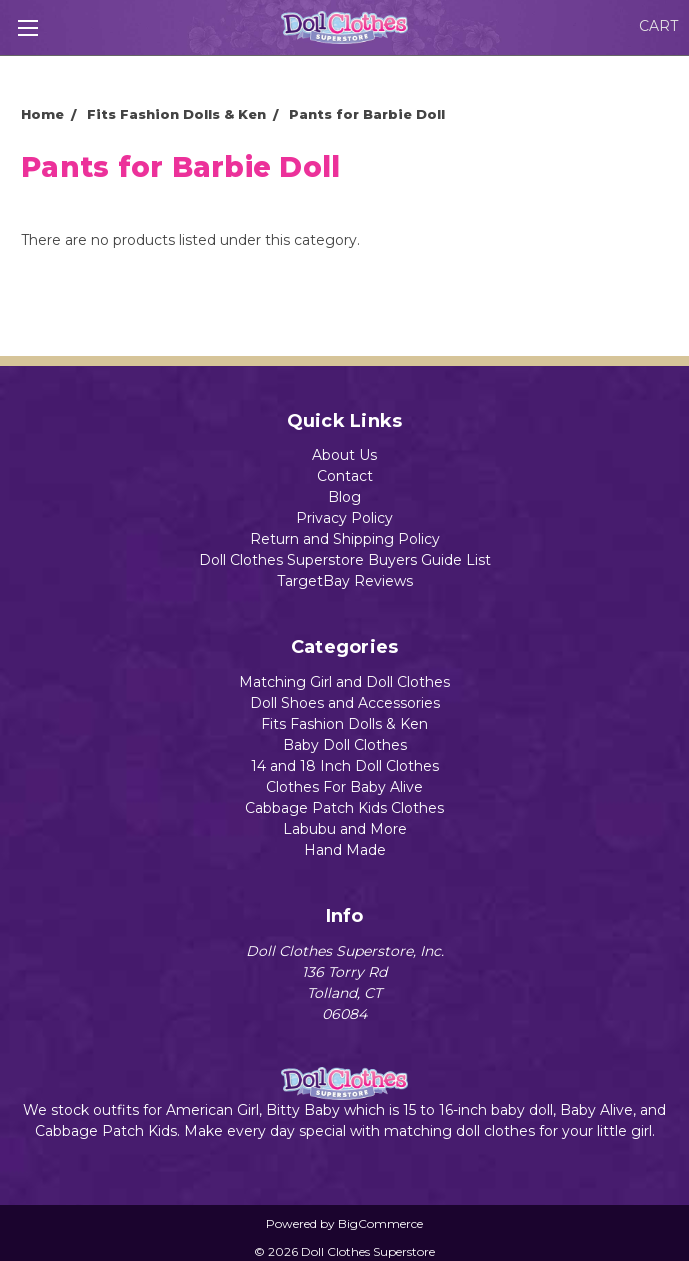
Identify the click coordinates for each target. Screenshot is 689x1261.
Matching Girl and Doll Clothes (344, 682)
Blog (344, 497)
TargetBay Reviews (345, 581)
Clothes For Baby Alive (344, 787)
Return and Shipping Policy (345, 539)
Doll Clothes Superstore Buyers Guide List (345, 560)
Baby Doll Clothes (345, 745)
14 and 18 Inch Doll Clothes (345, 766)
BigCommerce (380, 1223)
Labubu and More (345, 829)
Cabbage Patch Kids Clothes (344, 808)
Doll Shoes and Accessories (345, 703)
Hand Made (345, 850)
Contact (345, 476)
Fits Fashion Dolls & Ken (344, 724)
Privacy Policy (344, 518)
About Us (344, 455)
